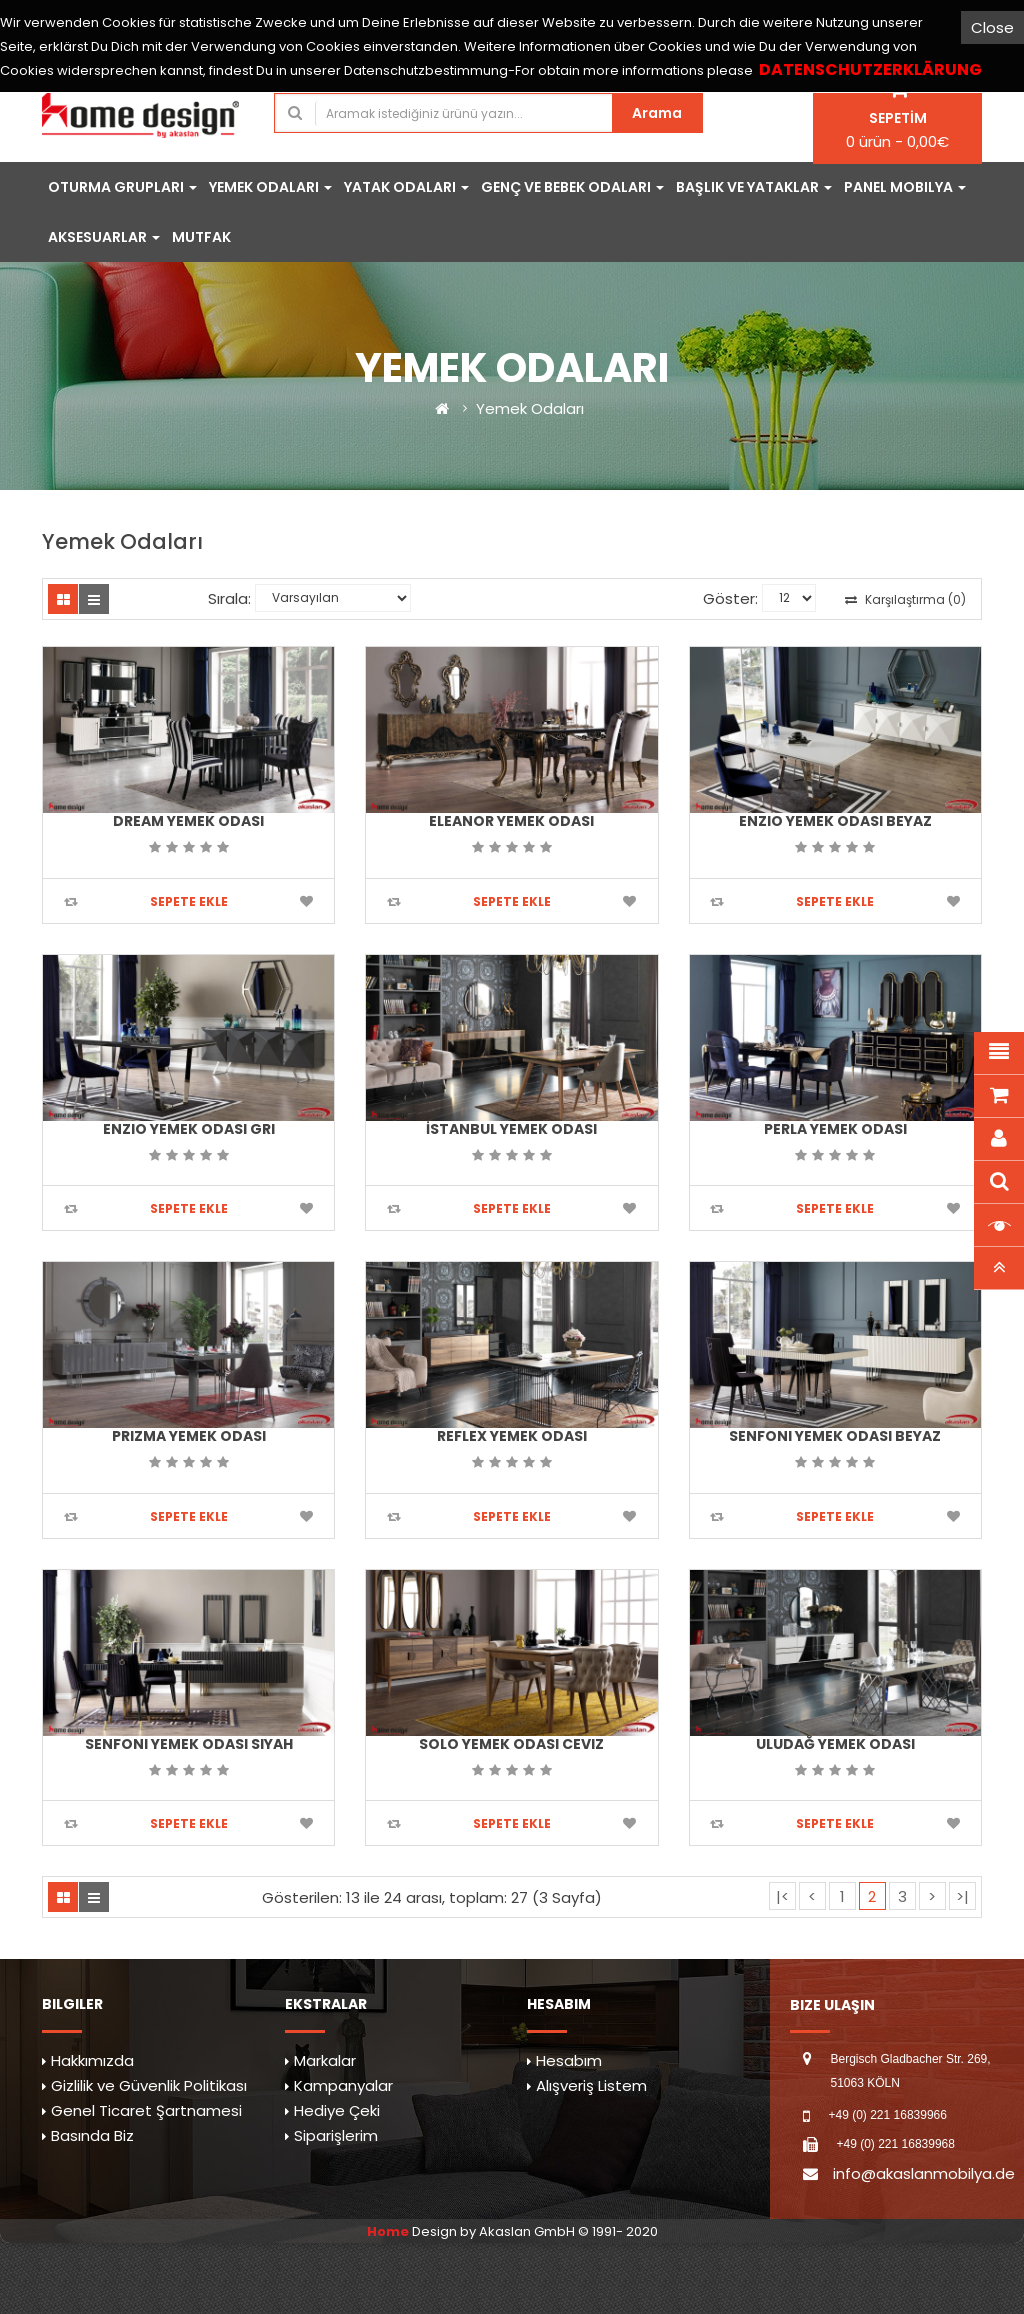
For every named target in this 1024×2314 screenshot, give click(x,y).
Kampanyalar (343, 2085)
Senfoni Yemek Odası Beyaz (835, 1436)
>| (962, 1896)
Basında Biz (92, 2135)
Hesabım (569, 2060)
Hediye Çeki (337, 2110)
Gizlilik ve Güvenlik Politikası (149, 2085)
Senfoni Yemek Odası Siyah (189, 1744)
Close (992, 27)
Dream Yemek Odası (188, 821)
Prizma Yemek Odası (189, 1436)
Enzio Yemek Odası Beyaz (835, 821)
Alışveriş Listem (591, 2085)
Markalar (325, 2060)
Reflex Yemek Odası (512, 1436)
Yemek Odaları (530, 408)
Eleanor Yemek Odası (511, 821)
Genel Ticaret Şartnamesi (146, 2110)
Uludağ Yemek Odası (835, 1744)
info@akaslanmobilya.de (924, 2173)
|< (782, 1896)
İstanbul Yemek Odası (511, 1129)
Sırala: (229, 598)
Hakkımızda (92, 2060)
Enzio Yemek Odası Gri (189, 1129)
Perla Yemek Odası (835, 1129)
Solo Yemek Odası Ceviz (511, 1744)
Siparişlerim (336, 2135)
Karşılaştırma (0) (905, 599)
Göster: (730, 598)
